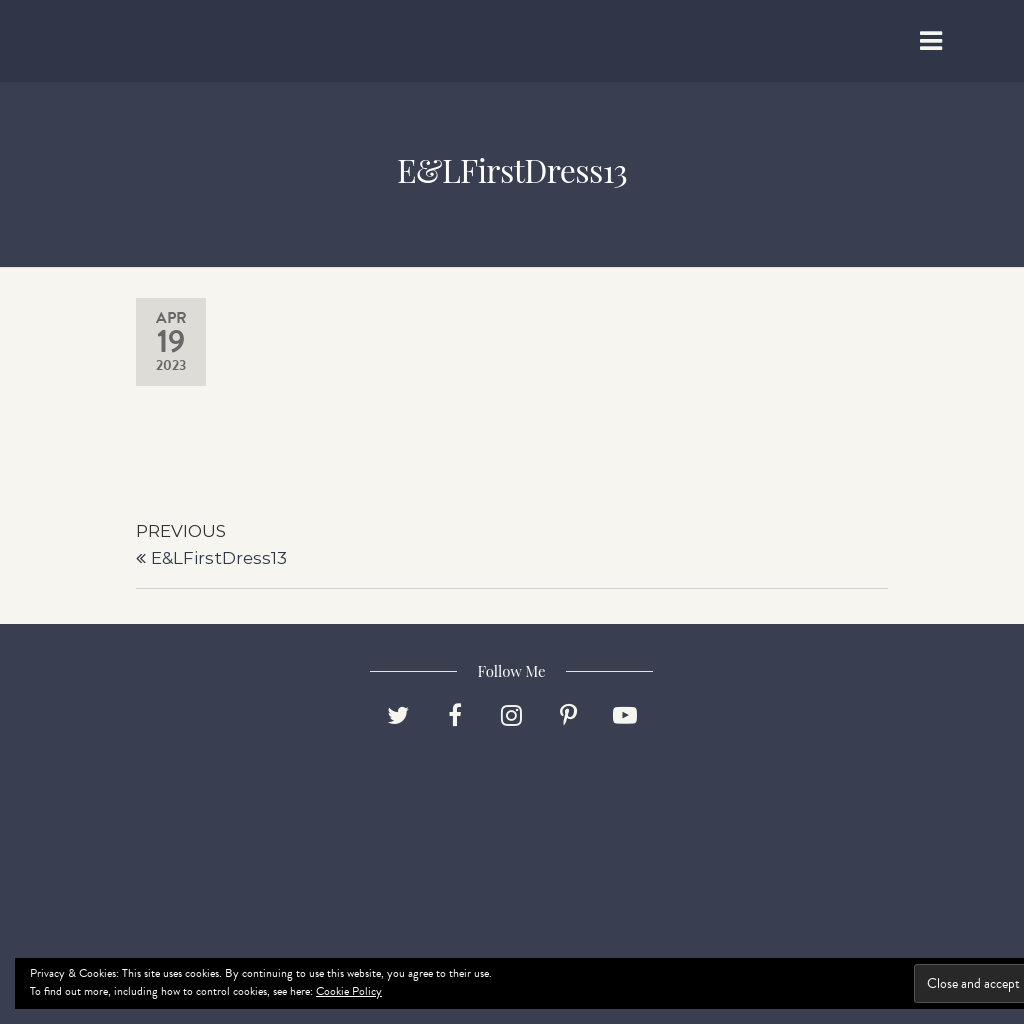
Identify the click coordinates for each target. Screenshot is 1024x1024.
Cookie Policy (349, 991)
